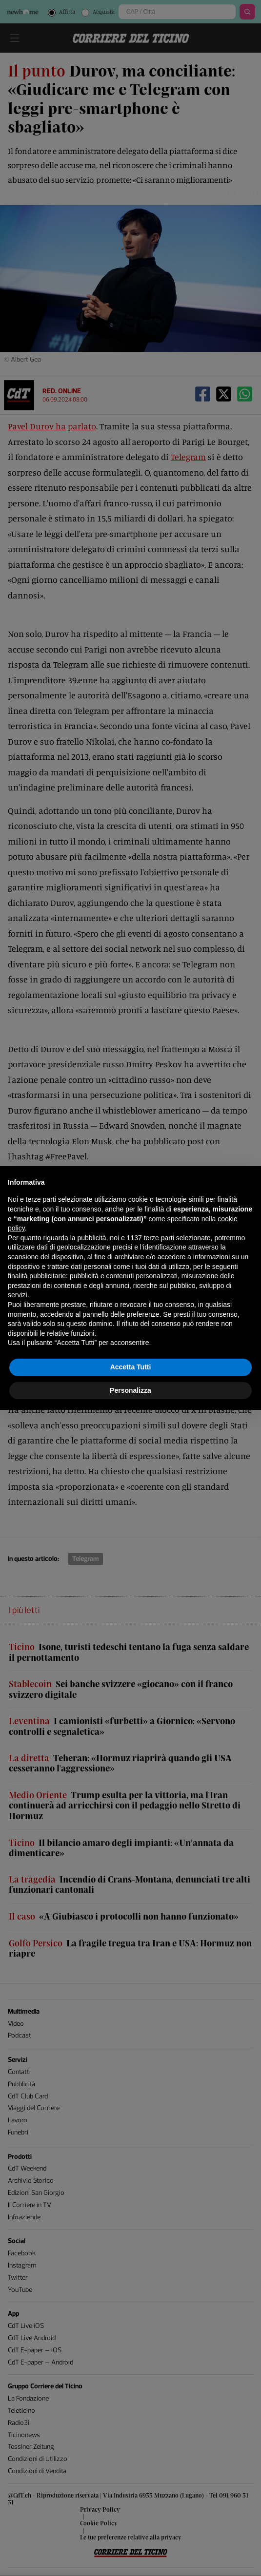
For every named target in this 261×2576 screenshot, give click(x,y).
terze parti (159, 1238)
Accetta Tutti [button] (130, 1367)
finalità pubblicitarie (37, 1276)
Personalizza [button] (130, 1390)
